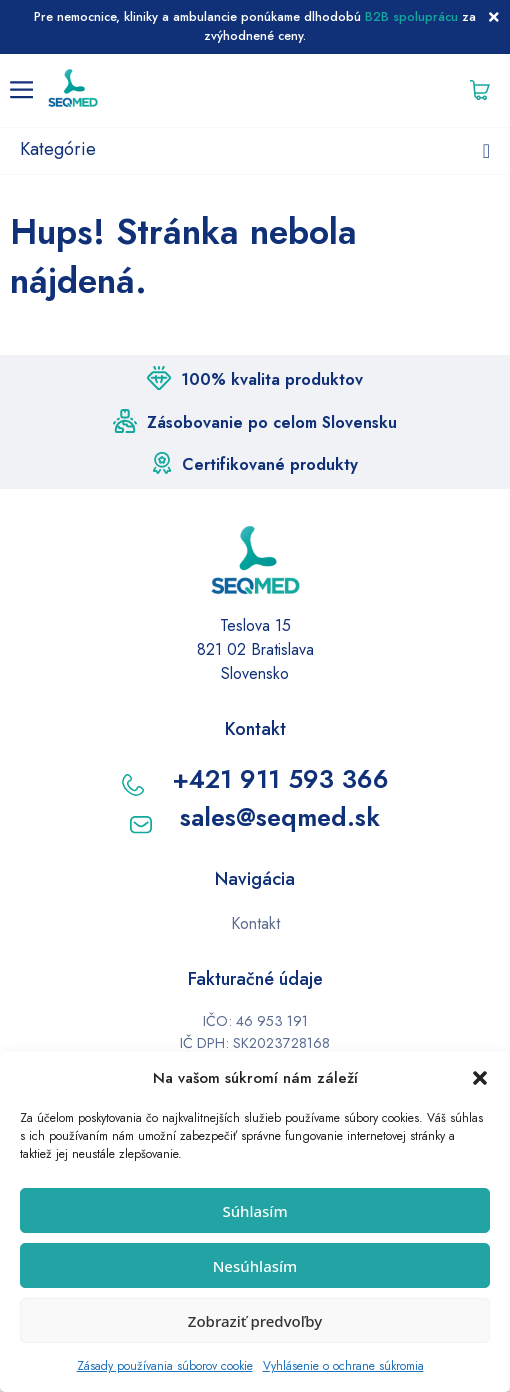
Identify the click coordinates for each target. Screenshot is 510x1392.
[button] (480, 1078)
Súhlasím (254, 1211)
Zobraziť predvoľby (255, 1321)
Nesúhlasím (255, 1266)
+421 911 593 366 (280, 779)
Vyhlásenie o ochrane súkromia (343, 1366)
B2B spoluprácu (411, 17)
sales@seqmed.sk (280, 817)
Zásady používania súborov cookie (165, 1366)
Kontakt (255, 923)
